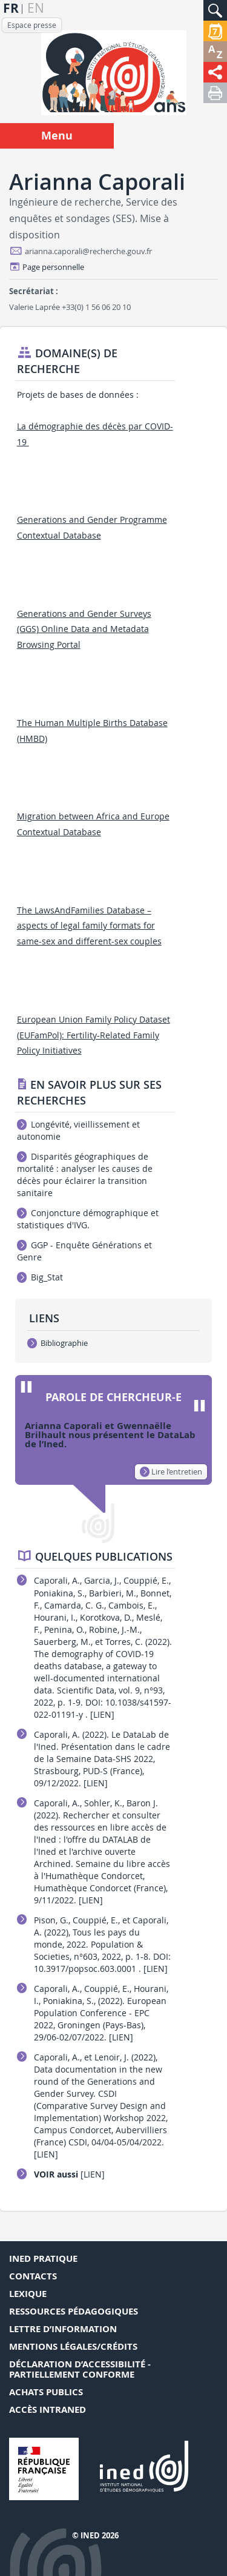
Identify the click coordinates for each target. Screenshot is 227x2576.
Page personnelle (53, 266)
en (35, 8)
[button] (215, 10)
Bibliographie (57, 1342)
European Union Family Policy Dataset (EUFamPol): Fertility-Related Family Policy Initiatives (93, 1035)
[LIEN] (102, 1714)
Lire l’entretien (171, 1471)
